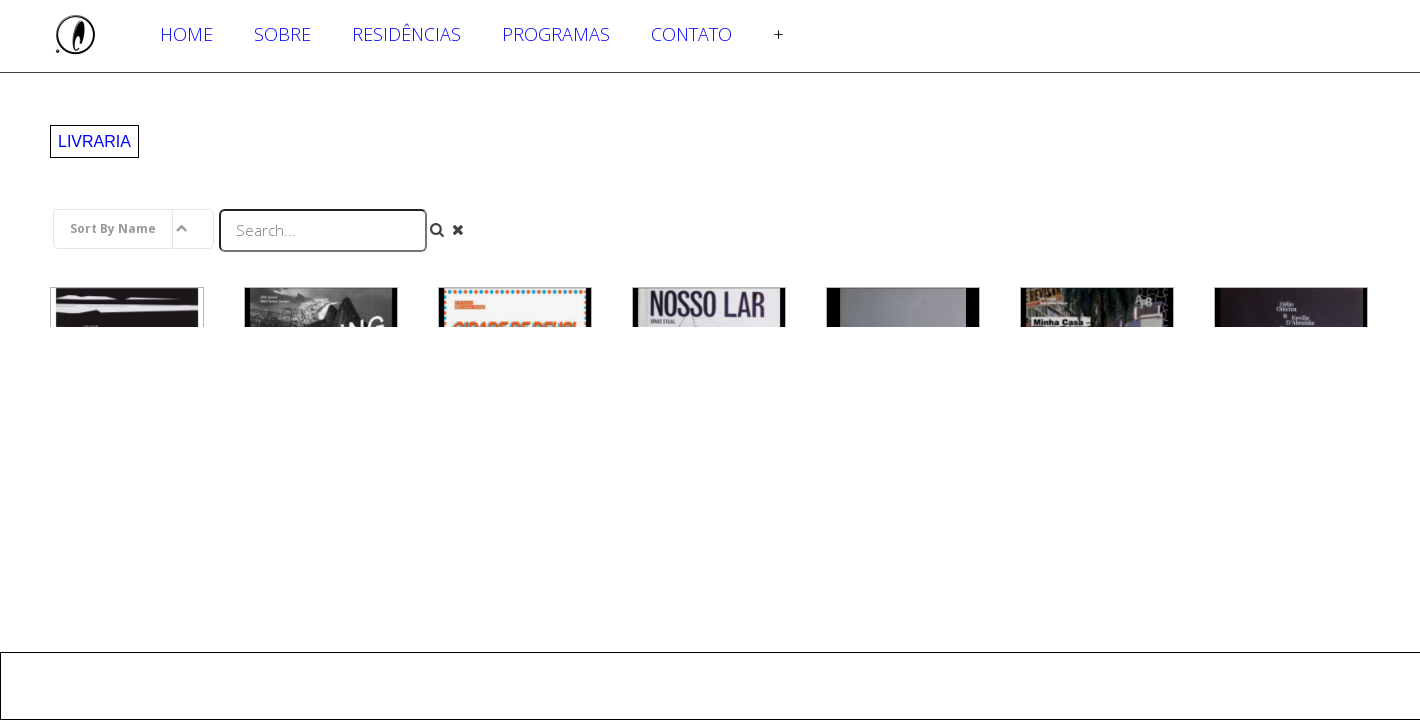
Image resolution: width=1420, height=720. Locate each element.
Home (186, 34)
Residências (406, 34)
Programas (556, 34)
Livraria (94, 141)
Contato (691, 34)
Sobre (282, 34)
